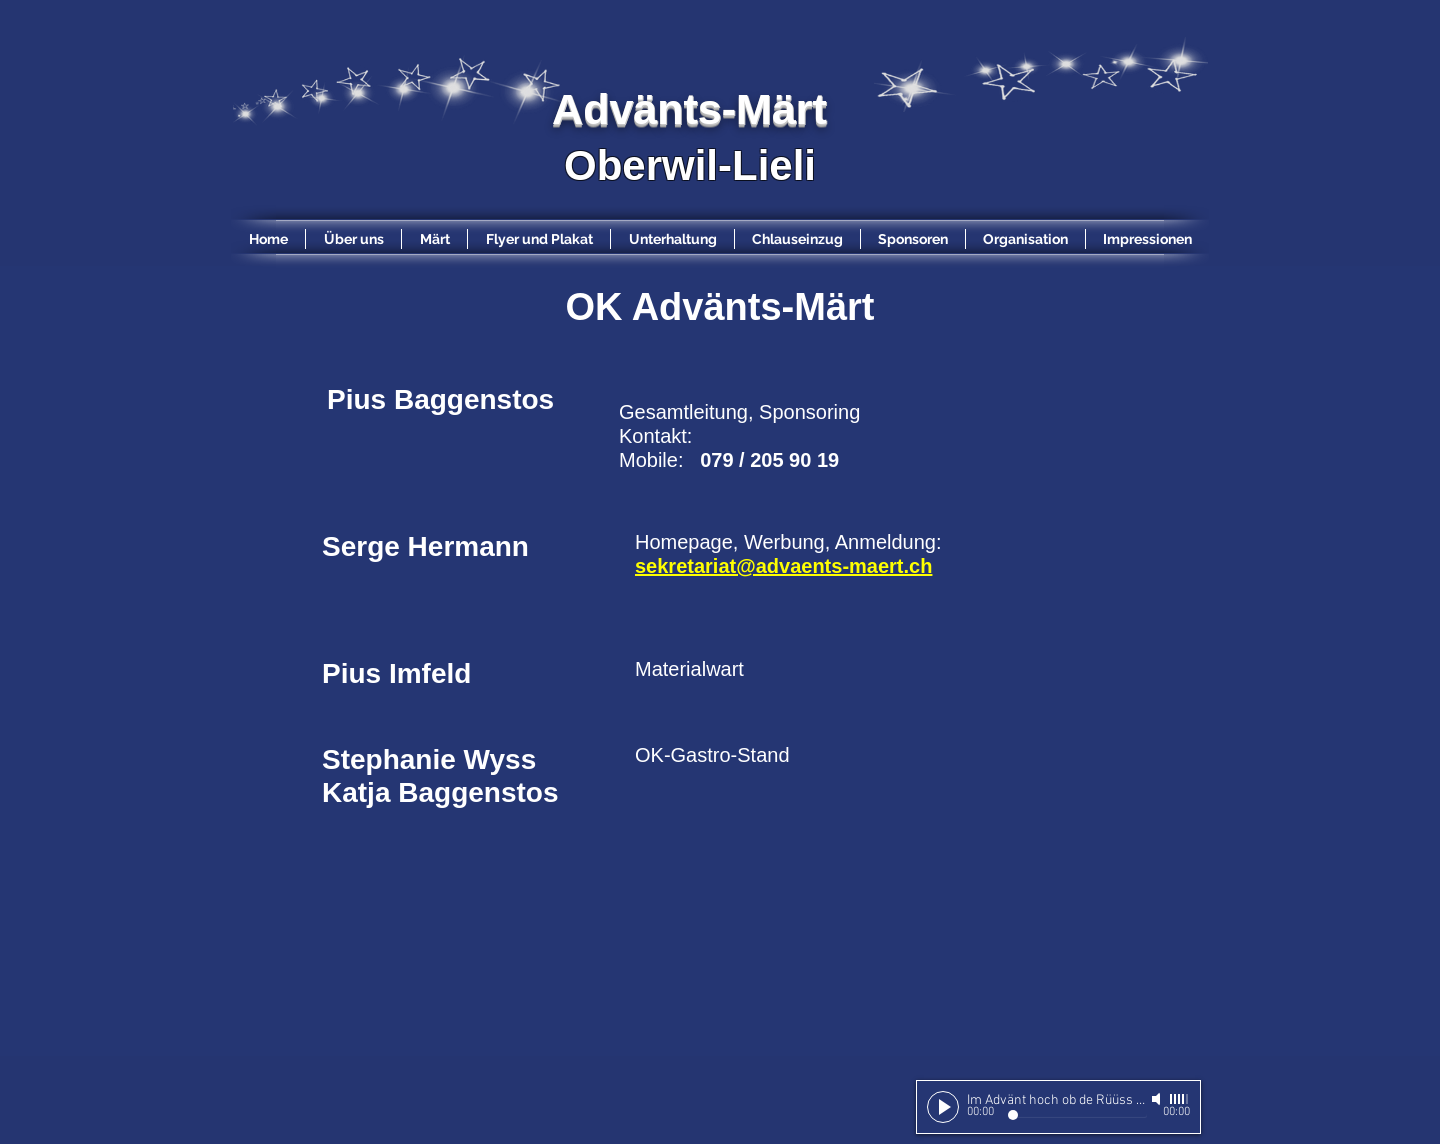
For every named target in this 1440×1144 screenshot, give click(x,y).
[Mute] (1158, 1099)
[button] (913, 239)
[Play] (943, 1107)
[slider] (1180, 1099)
